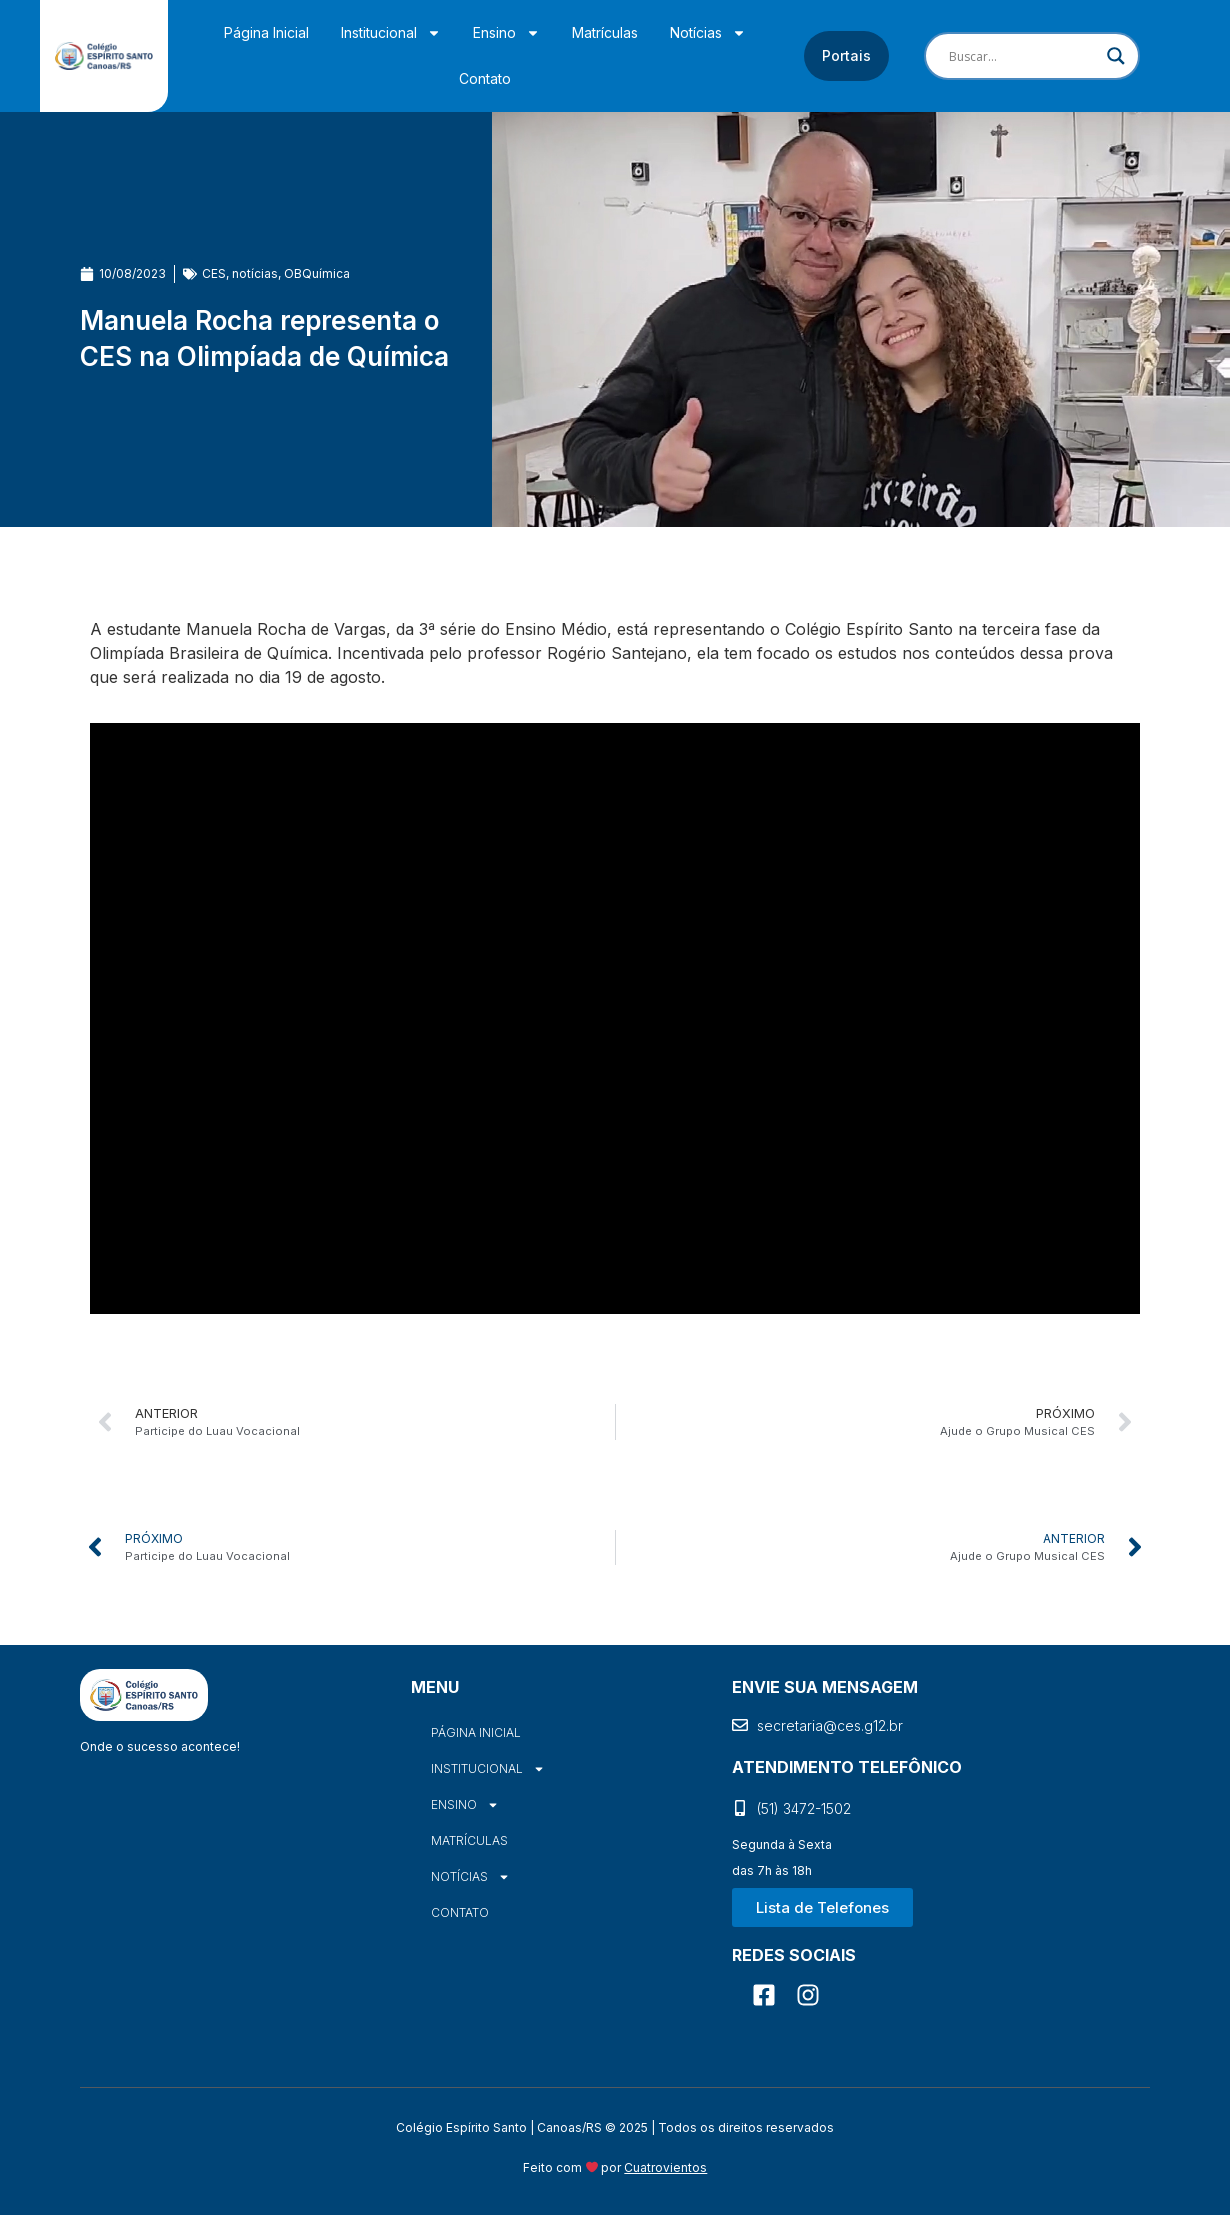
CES (214, 273)
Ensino (506, 33)
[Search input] (1023, 56)
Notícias (708, 33)
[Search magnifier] (1116, 56)
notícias (255, 273)
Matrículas (605, 32)
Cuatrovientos (665, 2167)
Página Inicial (266, 32)
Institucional (391, 33)
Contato (485, 78)
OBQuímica (317, 273)
